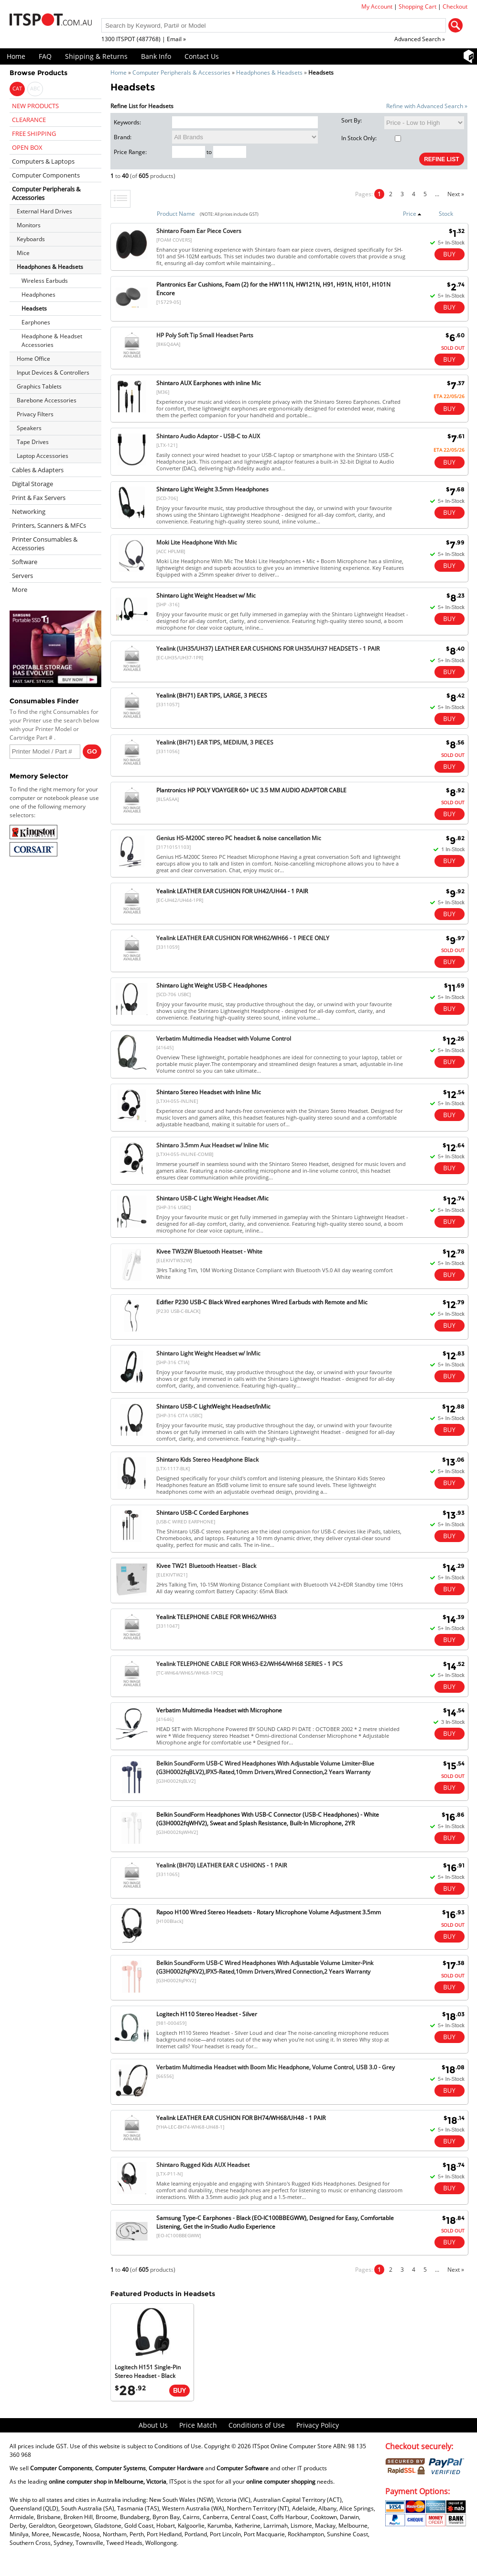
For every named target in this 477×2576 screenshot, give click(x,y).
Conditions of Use (256, 2425)
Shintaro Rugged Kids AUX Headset (202, 2165)
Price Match (198, 2425)
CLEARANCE (29, 119)
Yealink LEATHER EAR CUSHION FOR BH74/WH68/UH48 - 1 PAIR (240, 2118)
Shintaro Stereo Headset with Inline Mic (208, 1092)
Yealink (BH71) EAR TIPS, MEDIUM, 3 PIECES (214, 742)
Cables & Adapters (38, 470)
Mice (23, 253)
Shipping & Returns (96, 56)
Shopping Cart (417, 6)
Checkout (455, 6)
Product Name (176, 214)
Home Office (33, 359)
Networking (28, 511)
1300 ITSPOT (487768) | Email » (143, 39)
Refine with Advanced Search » (426, 106)
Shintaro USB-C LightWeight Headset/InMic (213, 1406)
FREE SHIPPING (34, 133)
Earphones (36, 322)
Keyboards (31, 239)
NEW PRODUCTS (35, 105)
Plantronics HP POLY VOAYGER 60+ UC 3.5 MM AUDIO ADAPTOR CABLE (251, 790)
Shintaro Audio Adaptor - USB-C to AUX (208, 436)
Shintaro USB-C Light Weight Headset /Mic (212, 1198)
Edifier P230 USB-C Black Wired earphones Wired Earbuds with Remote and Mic (262, 1302)
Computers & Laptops (43, 161)
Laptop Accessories (42, 456)
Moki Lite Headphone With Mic (196, 542)
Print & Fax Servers (38, 497)
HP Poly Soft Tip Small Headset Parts (204, 335)
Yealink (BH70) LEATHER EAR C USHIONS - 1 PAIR (221, 1865)
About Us (153, 2425)
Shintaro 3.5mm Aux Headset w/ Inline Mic (212, 1145)
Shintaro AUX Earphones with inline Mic (208, 383)
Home (16, 56)
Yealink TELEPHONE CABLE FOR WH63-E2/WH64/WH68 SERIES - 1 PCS (249, 1664)
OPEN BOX (27, 147)
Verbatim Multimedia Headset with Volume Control (223, 1038)
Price (412, 214)
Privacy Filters (35, 414)
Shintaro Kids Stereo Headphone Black (207, 1459)
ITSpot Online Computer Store (292, 2446)
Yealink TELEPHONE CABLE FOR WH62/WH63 (216, 1617)
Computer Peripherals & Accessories (181, 72)
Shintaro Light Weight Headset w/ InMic (208, 1353)
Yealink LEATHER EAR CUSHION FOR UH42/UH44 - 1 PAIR (232, 891)
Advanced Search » (419, 39)
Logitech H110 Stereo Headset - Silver (206, 2014)
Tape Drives (33, 442)
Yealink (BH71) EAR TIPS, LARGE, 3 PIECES (211, 695)
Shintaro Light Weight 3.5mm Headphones (212, 489)
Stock (446, 214)
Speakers (29, 428)
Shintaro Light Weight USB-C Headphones (211, 985)
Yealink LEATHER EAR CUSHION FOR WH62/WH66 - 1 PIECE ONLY (242, 938)
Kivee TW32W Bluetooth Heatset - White (209, 1251)
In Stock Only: (371, 138)
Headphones (38, 294)
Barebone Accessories (46, 400)
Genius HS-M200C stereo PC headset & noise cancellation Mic (238, 838)
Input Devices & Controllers (53, 372)
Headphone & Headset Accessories (52, 340)
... (437, 194)
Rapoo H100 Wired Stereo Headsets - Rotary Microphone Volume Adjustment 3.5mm (268, 1912)
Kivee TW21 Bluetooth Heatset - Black (206, 1566)
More (19, 589)
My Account (376, 6)
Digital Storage (32, 483)
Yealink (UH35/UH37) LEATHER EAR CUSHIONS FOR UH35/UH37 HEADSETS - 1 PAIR (267, 648)
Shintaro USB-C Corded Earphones (202, 1513)
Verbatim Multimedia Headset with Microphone (219, 1710)
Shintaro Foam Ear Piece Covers (198, 231)
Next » (455, 194)
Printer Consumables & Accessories (44, 543)
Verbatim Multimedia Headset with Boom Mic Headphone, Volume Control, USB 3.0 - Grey (275, 2067)
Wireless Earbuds (45, 281)
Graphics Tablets (39, 386)
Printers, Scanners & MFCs (49, 525)
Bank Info (156, 56)
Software (24, 561)
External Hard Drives (44, 211)
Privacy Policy (317, 2425)
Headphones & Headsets (269, 72)
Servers (22, 575)
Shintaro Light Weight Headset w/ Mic (206, 595)
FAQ (45, 56)
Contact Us (201, 56)
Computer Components (46, 175)
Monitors (29, 225)
